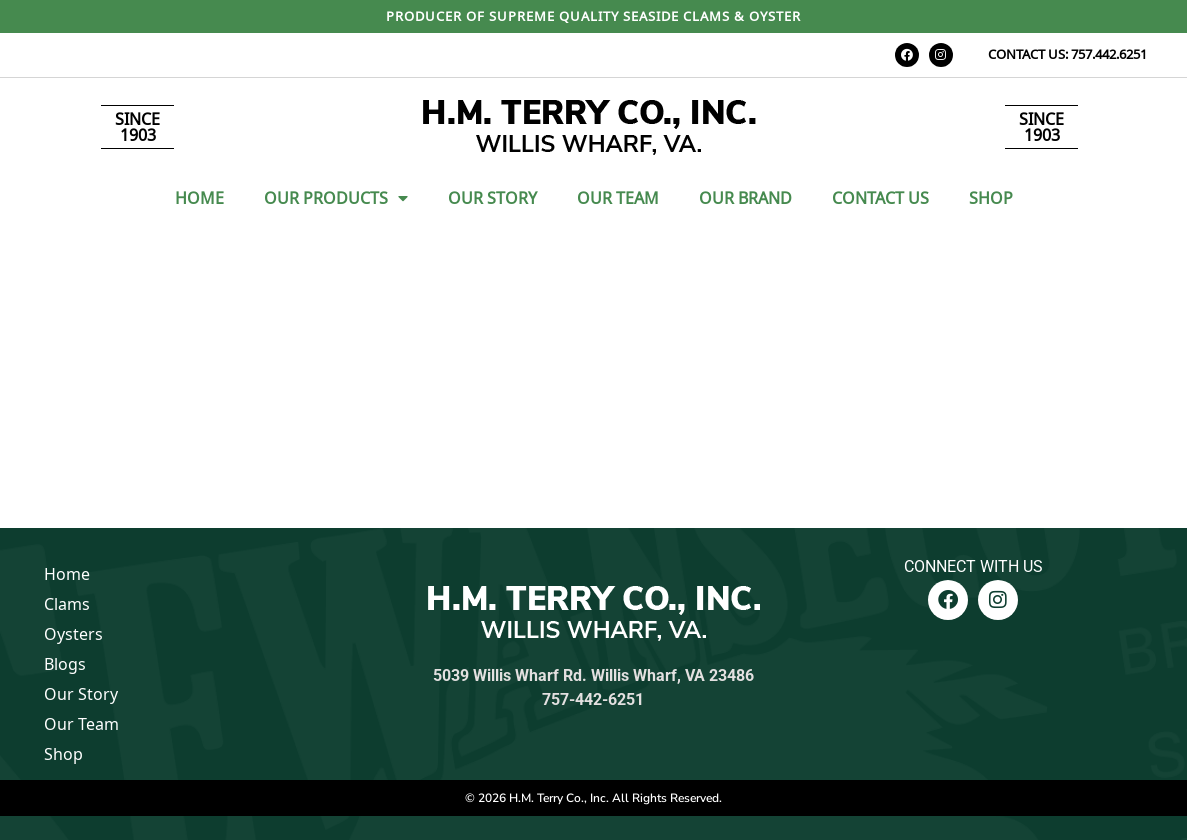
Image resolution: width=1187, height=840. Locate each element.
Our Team (618, 198)
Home (199, 198)
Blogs (65, 664)
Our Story (492, 198)
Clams (67, 604)
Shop (991, 198)
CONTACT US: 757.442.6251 (1067, 54)
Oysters (73, 634)
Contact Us (880, 198)
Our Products (336, 198)
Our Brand (745, 198)
